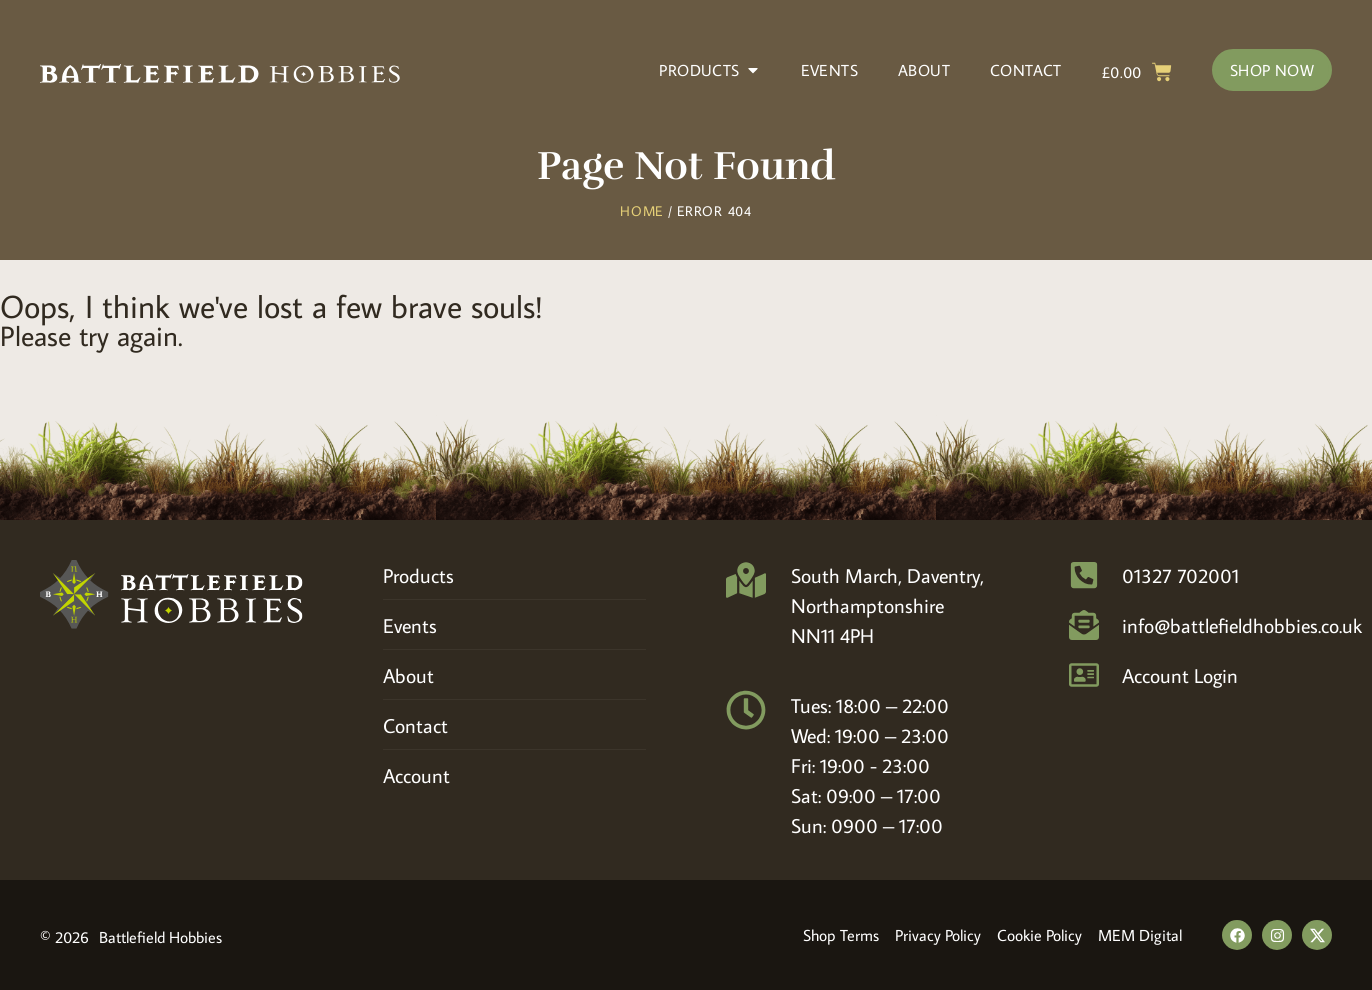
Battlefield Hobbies (160, 937)
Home (641, 211)
